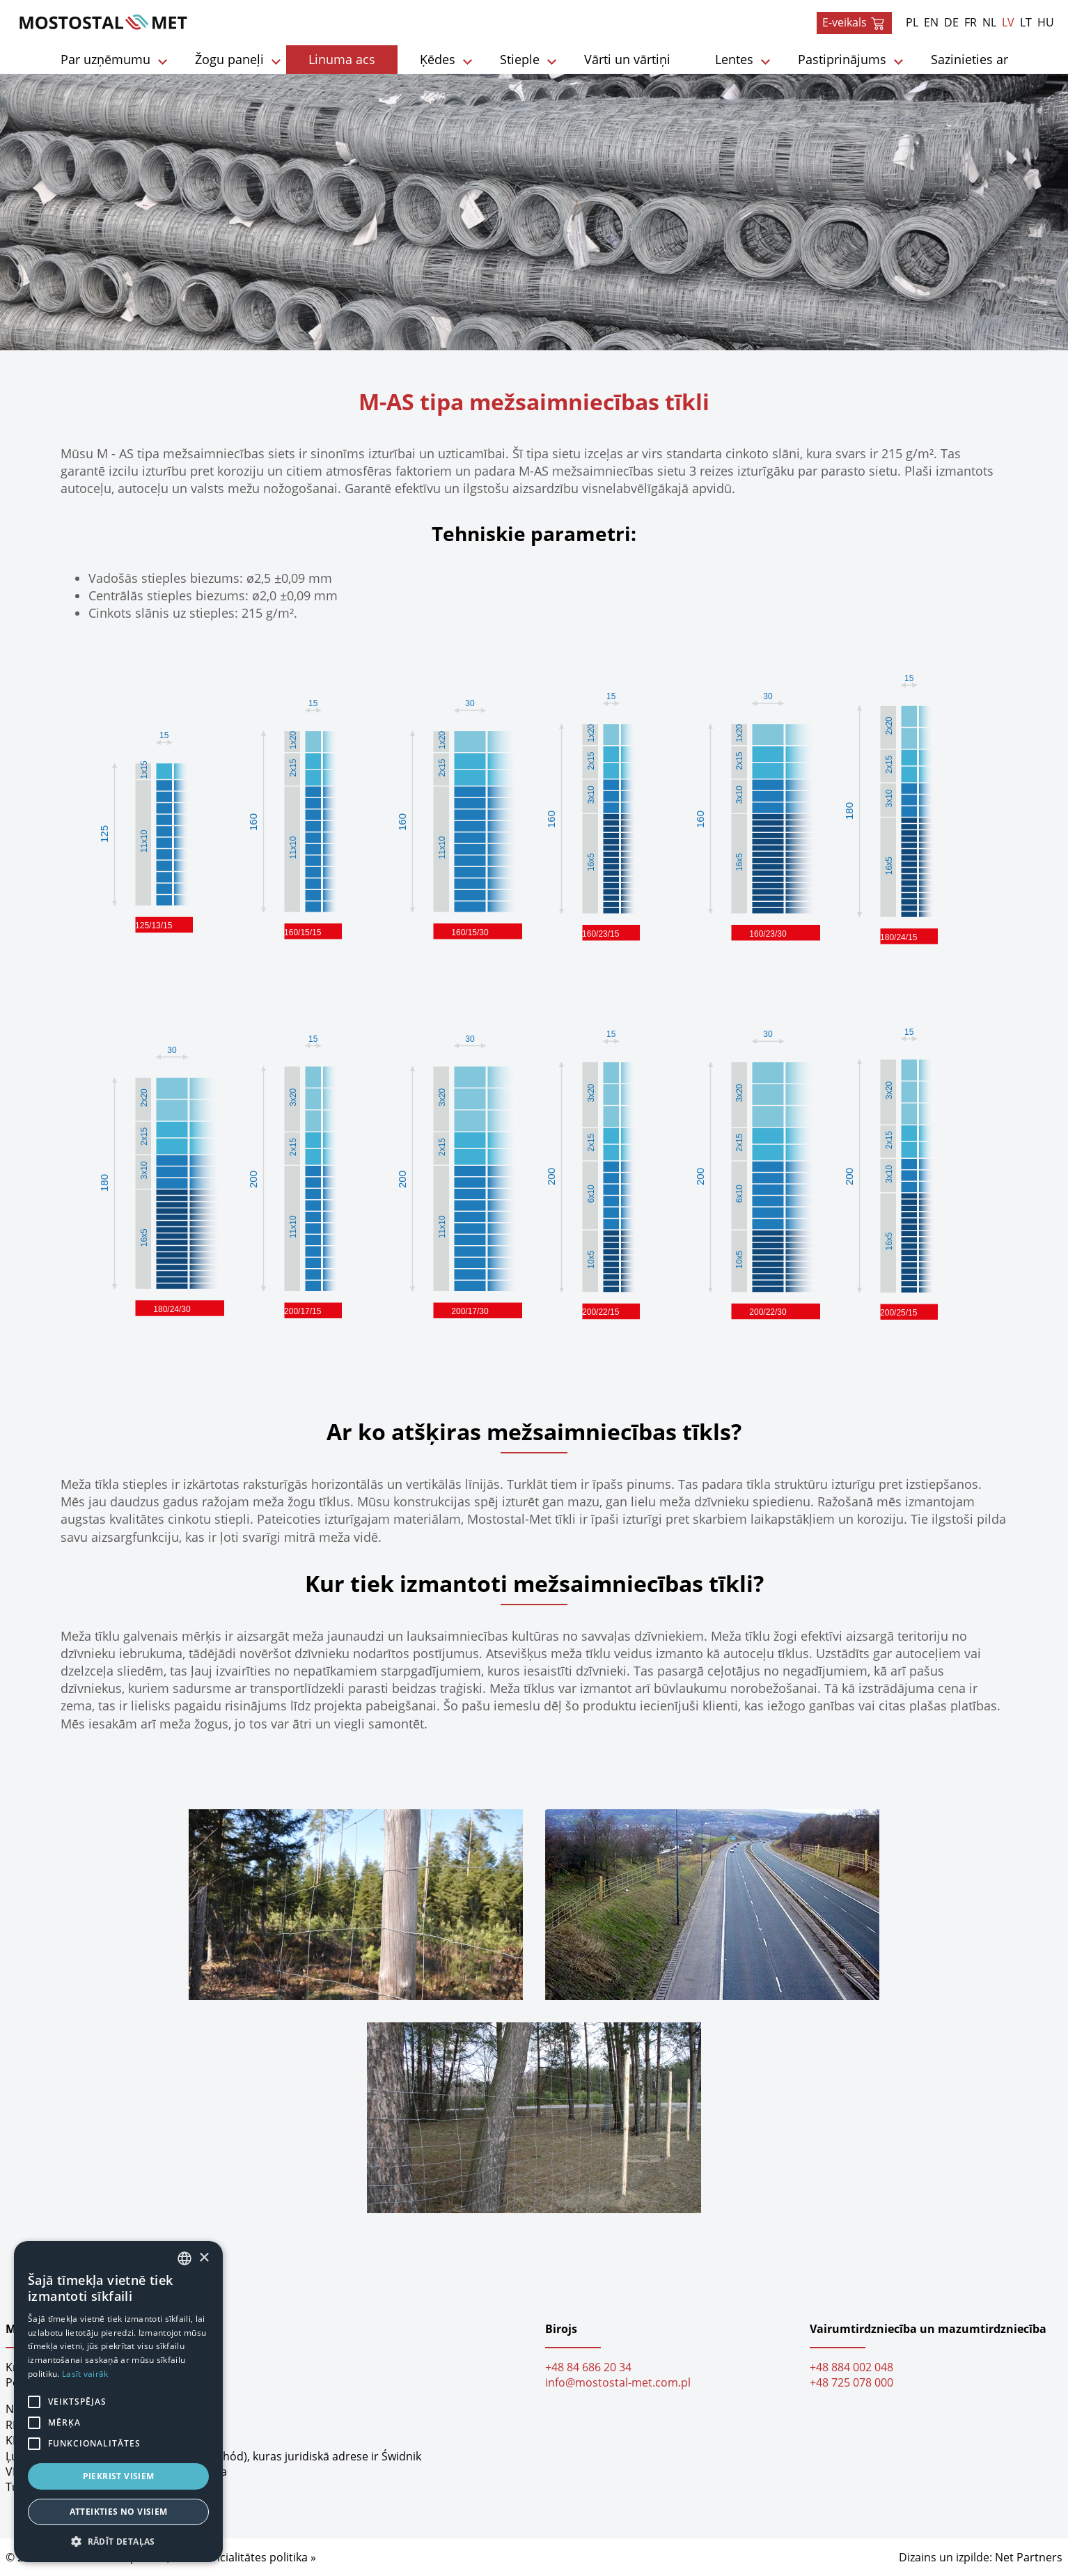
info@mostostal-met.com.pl (618, 2382)
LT (1026, 22)
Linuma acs (341, 59)
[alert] (118, 2401)
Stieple (520, 59)
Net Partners (1028, 2557)
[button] (118, 2541)
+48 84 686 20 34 (588, 2367)
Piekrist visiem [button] (119, 2476)
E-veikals (854, 23)
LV (1008, 22)
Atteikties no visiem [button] (119, 2512)
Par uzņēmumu (105, 59)
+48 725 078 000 (851, 2382)
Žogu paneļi (229, 59)
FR (970, 22)
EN (931, 22)
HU (1045, 22)
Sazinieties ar (969, 59)
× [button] (203, 2258)
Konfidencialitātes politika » (244, 2557)
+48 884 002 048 (851, 2367)
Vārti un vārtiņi (627, 59)
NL (989, 22)
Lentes (734, 59)
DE (951, 22)
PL (912, 22)
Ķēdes (437, 59)
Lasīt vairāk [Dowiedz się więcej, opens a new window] (85, 2374)
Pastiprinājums (842, 59)
